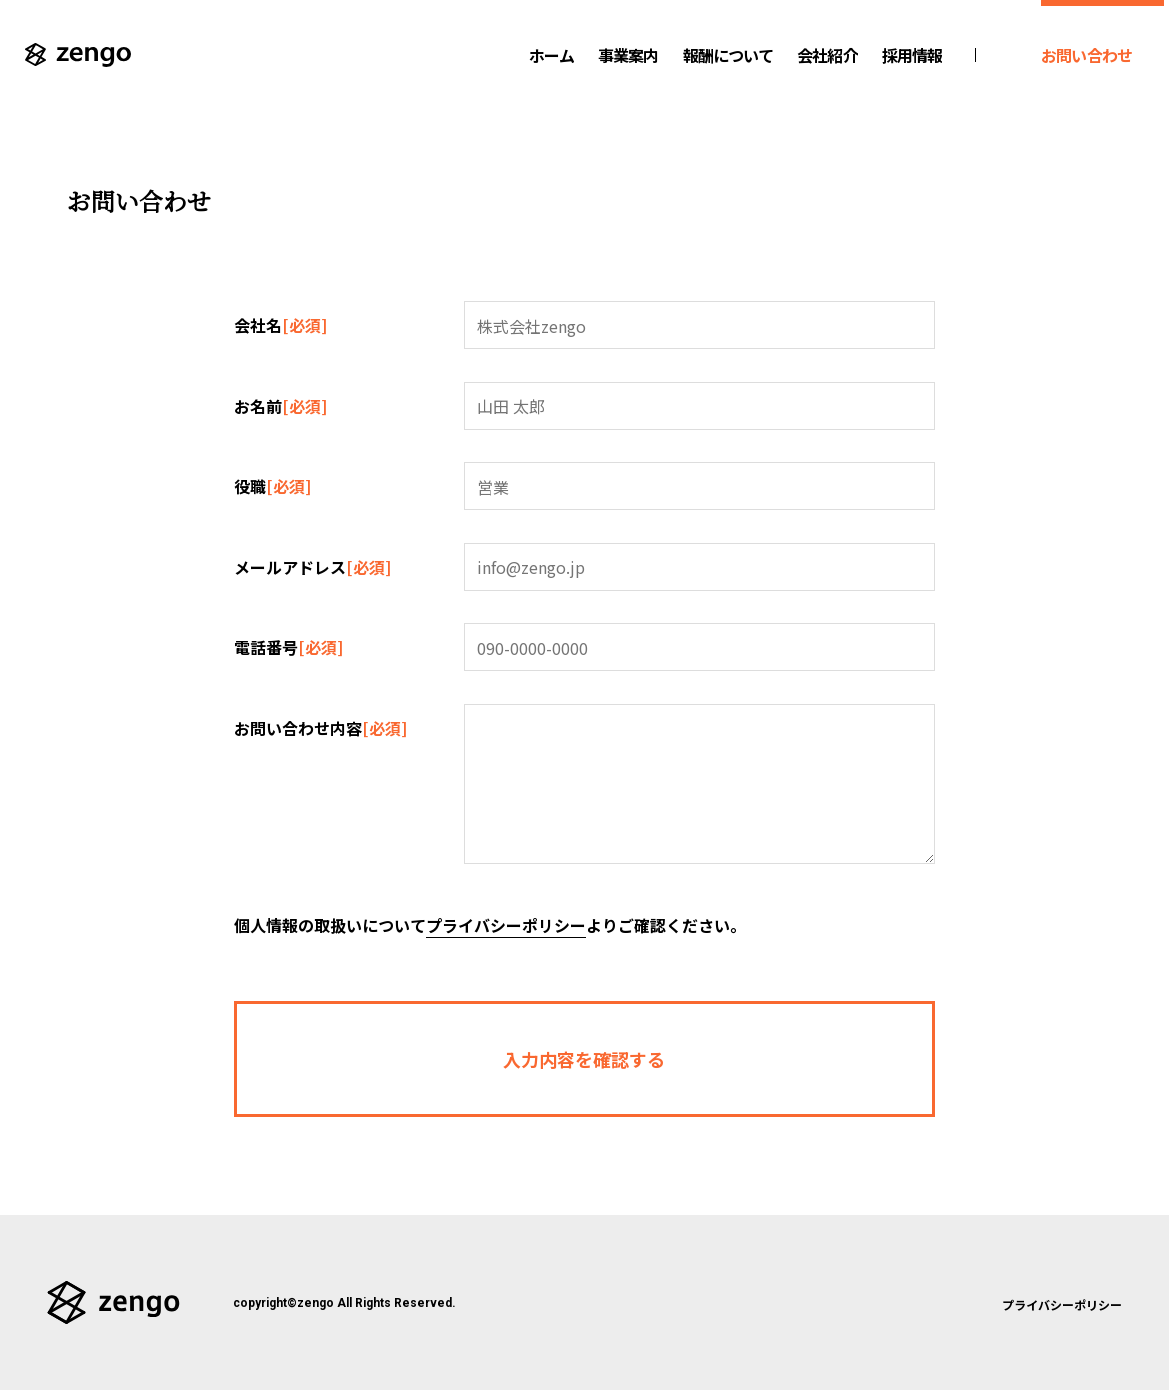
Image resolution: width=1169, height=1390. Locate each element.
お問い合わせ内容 (320, 726)
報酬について (728, 55)
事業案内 (628, 55)
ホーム (551, 55)
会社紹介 (827, 55)
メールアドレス (312, 565)
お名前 (280, 404)
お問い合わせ (1086, 55)
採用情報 (912, 55)
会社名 (280, 323)
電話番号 (288, 645)
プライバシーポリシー (506, 925)
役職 (272, 484)
